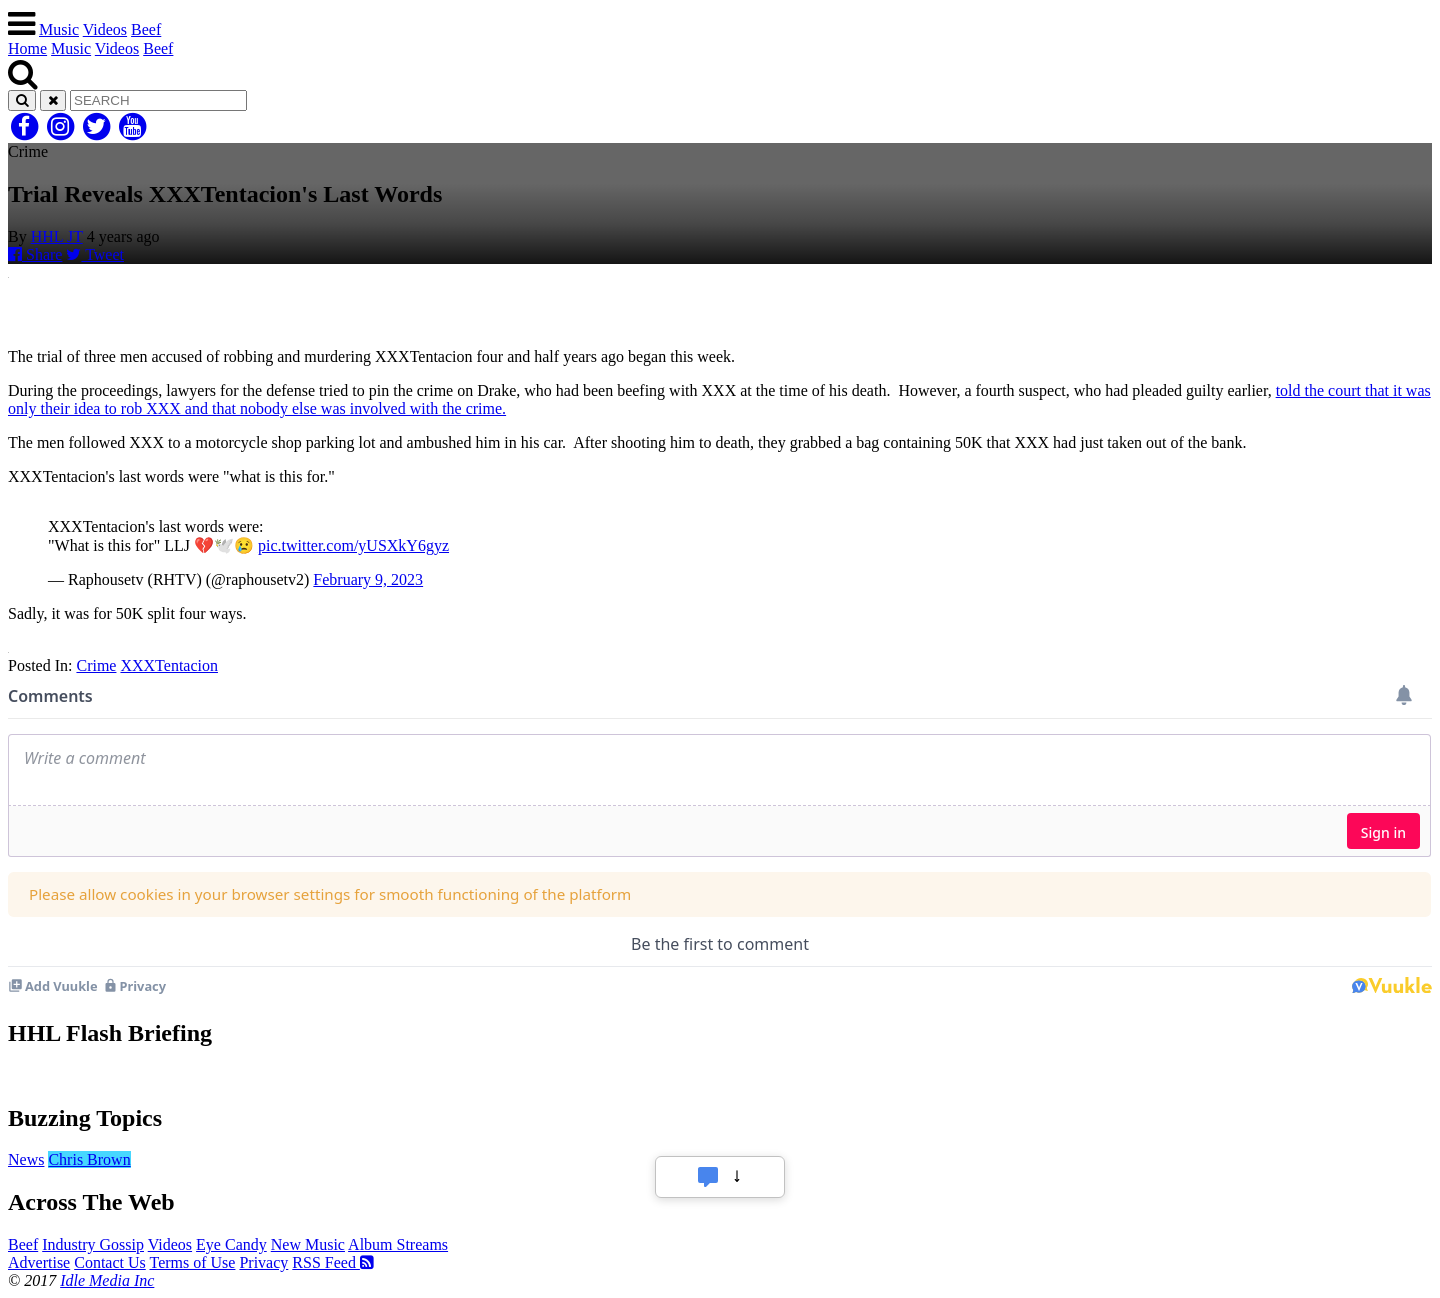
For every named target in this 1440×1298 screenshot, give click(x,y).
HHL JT (57, 236)
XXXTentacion (169, 665)
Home (27, 48)
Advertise (39, 1262)
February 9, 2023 (368, 579)
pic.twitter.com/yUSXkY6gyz (353, 545)
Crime (96, 665)
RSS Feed (333, 1262)
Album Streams (398, 1244)
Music (59, 29)
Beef (146, 29)
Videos (105, 29)
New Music (308, 1244)
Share (35, 254)
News (26, 1159)
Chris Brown (89, 1159)
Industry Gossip (93, 1244)
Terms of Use (192, 1262)
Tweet (95, 254)
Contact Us (110, 1262)
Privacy (263, 1262)
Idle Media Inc (107, 1280)
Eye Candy (231, 1244)
